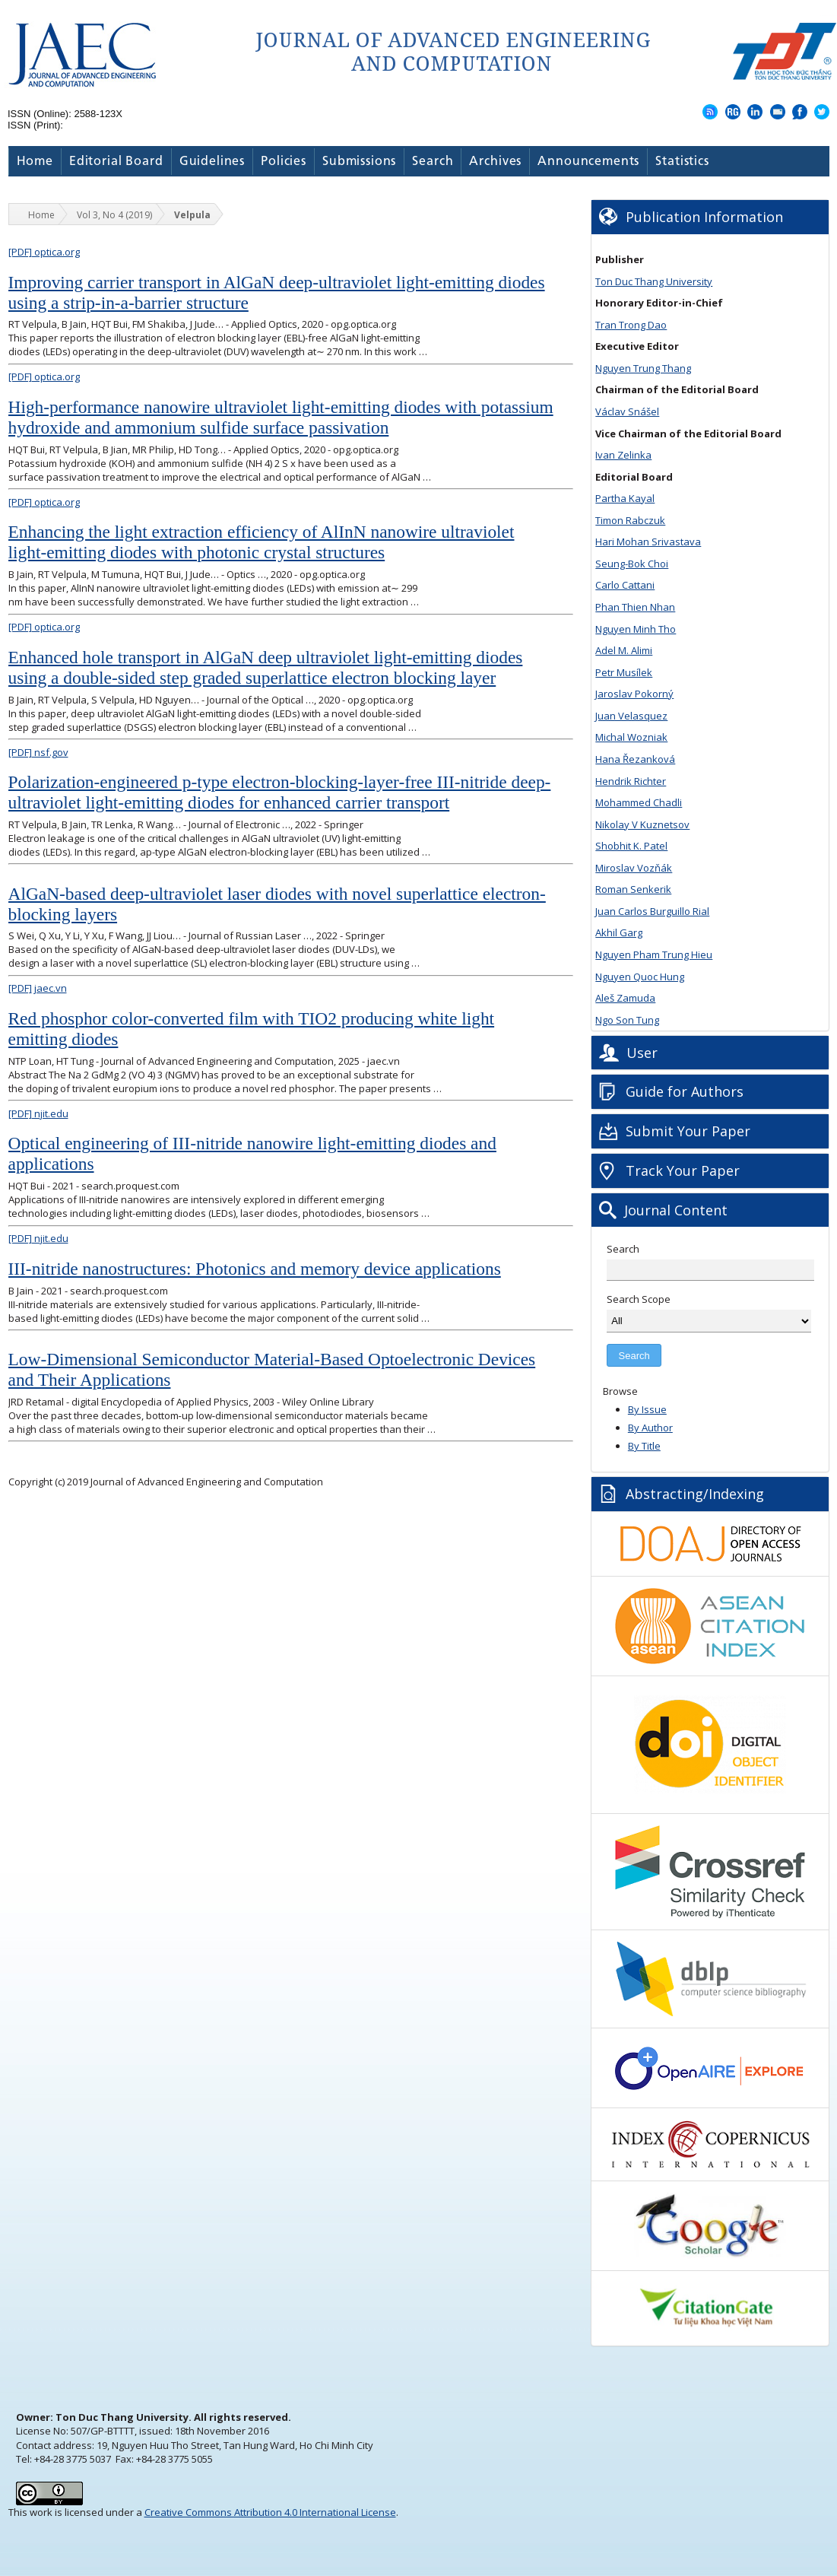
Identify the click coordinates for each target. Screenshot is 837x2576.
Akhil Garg (618, 932)
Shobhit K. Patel (631, 846)
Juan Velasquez (631, 716)
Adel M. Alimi (623, 650)
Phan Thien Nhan (635, 607)
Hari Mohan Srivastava (648, 541)
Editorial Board (116, 161)
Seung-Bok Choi (631, 563)
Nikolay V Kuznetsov (642, 824)
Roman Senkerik (633, 889)
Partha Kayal (625, 498)
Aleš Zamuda (625, 998)
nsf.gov (38, 752)
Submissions (359, 161)
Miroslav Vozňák (633, 868)
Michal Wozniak (631, 737)
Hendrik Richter (630, 781)
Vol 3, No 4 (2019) (114, 214)
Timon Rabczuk (630, 520)
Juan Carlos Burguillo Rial (652, 911)
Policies (283, 161)
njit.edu (38, 1113)
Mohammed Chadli (638, 802)
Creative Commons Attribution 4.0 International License (270, 2512)
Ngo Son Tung (627, 1020)
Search (432, 161)
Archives (495, 161)
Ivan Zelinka (623, 455)
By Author (650, 1427)
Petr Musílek (623, 672)
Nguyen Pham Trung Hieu (653, 954)
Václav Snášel (627, 411)
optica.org (44, 252)
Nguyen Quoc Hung (639, 976)
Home (35, 161)
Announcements (588, 161)
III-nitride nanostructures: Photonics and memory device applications (254, 1268)
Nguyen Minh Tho (635, 629)
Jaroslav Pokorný (634, 693)
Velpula (192, 214)
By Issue (647, 1409)
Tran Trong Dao (631, 325)
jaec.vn (37, 988)
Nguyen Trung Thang (643, 368)
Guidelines (212, 161)
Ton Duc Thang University (653, 281)
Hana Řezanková (635, 759)
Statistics (682, 161)
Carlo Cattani (625, 585)
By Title (644, 1446)
